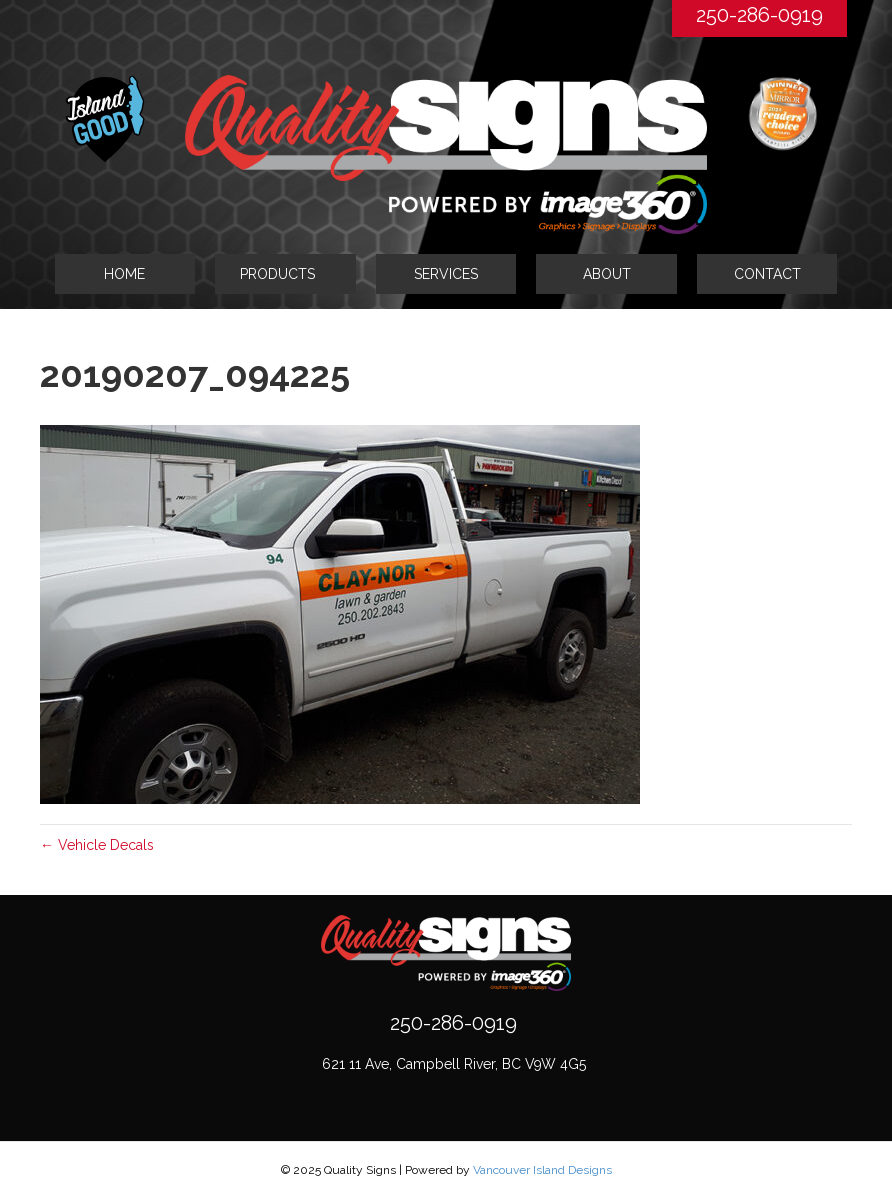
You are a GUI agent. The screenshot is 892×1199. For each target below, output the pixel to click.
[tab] (285, 274)
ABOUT (607, 274)
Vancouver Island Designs (542, 1170)
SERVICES (446, 274)
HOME (124, 274)
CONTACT (767, 274)
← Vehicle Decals (97, 845)
